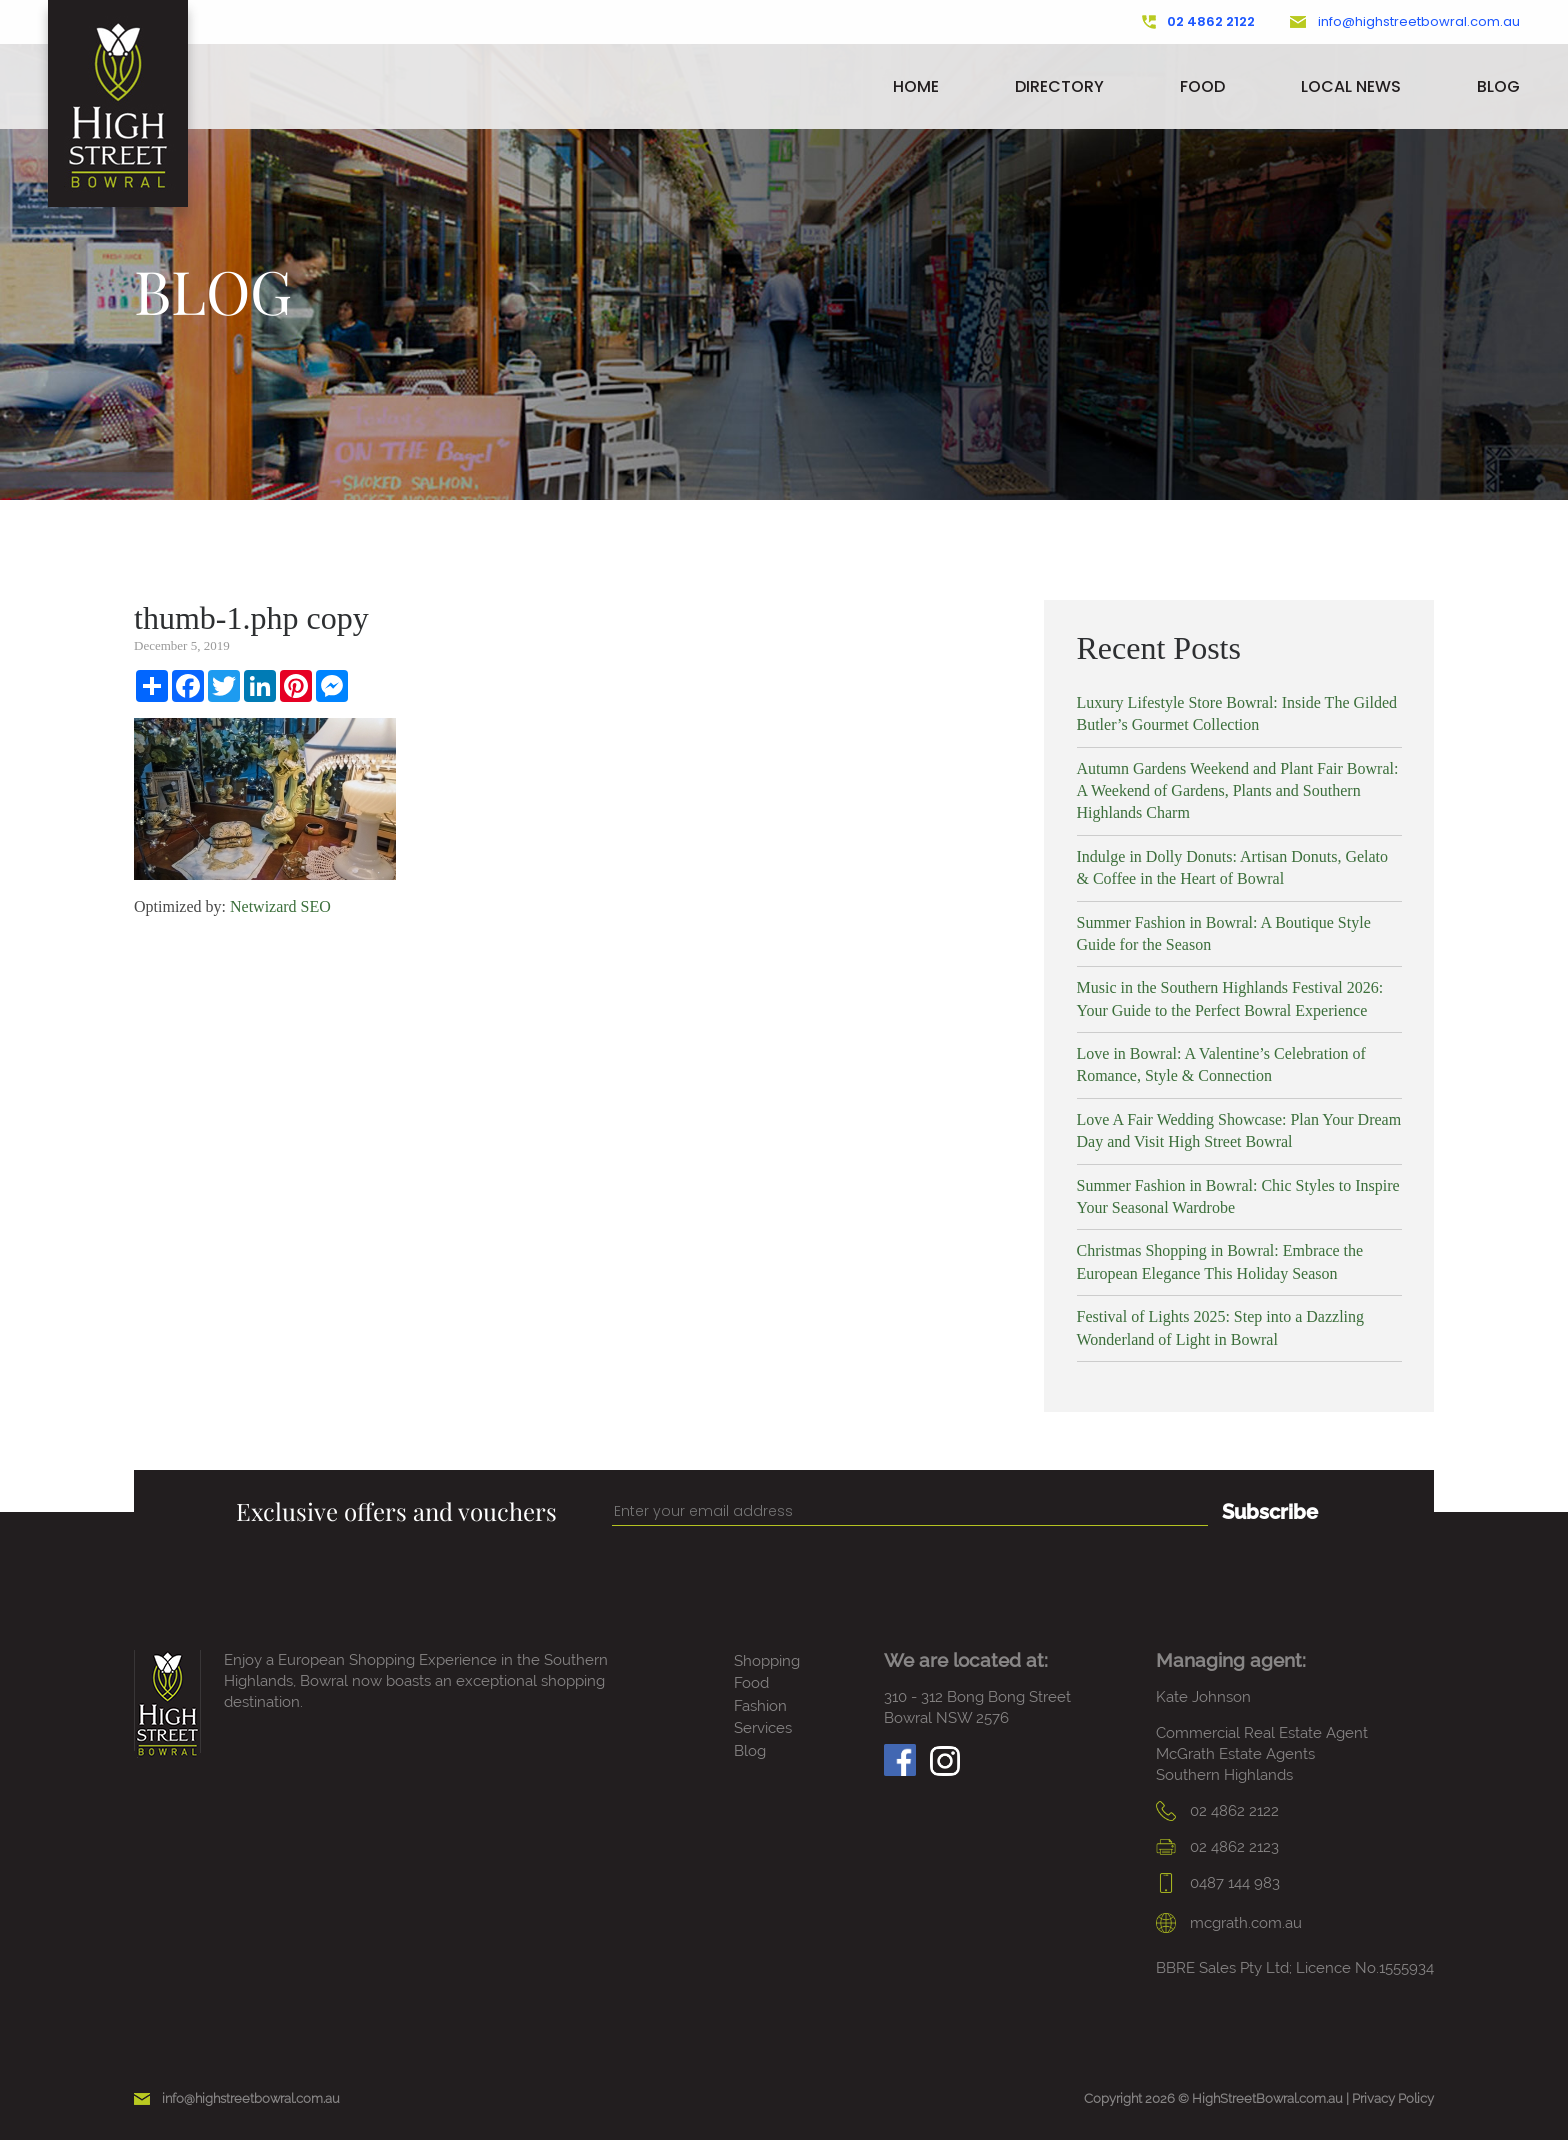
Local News (1351, 86)
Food (1202, 86)
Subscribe (1270, 1512)
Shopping (767, 1661)
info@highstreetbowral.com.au (1405, 22)
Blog (1498, 86)
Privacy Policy (1393, 2098)
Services (763, 1728)
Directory (1059, 86)
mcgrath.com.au (1229, 1923)
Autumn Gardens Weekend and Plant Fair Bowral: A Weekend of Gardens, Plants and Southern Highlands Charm (1238, 791)
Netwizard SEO (280, 906)
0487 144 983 (1218, 1883)
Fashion (760, 1706)
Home (916, 86)
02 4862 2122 (1199, 22)
